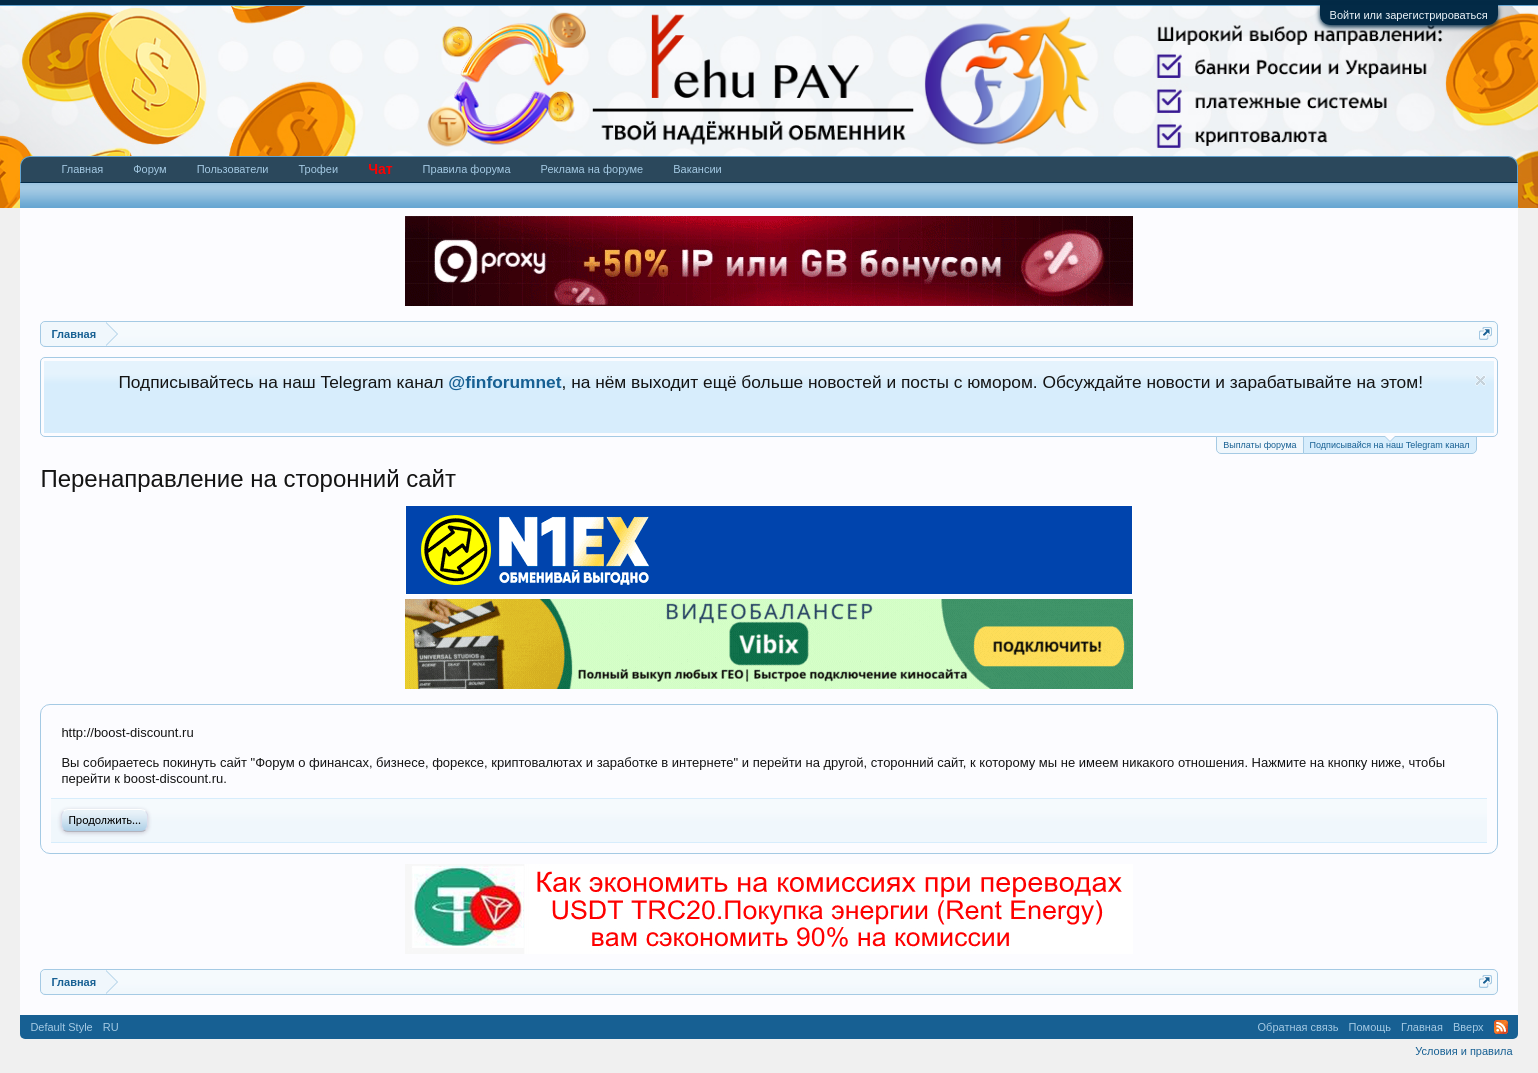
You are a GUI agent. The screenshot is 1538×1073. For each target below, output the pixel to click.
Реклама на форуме (592, 169)
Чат (380, 169)
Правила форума (467, 169)
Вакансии (697, 169)
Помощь (1370, 1027)
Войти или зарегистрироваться (1409, 15)
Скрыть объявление (1480, 380)
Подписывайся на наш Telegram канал (1390, 443)
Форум (149, 169)
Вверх (1468, 1027)
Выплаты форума (1259, 445)
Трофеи (318, 169)
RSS (1501, 1027)
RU (111, 1027)
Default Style (61, 1027)
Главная (82, 169)
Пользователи (233, 169)
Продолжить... (104, 820)
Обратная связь (1298, 1027)
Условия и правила (1463, 1051)
